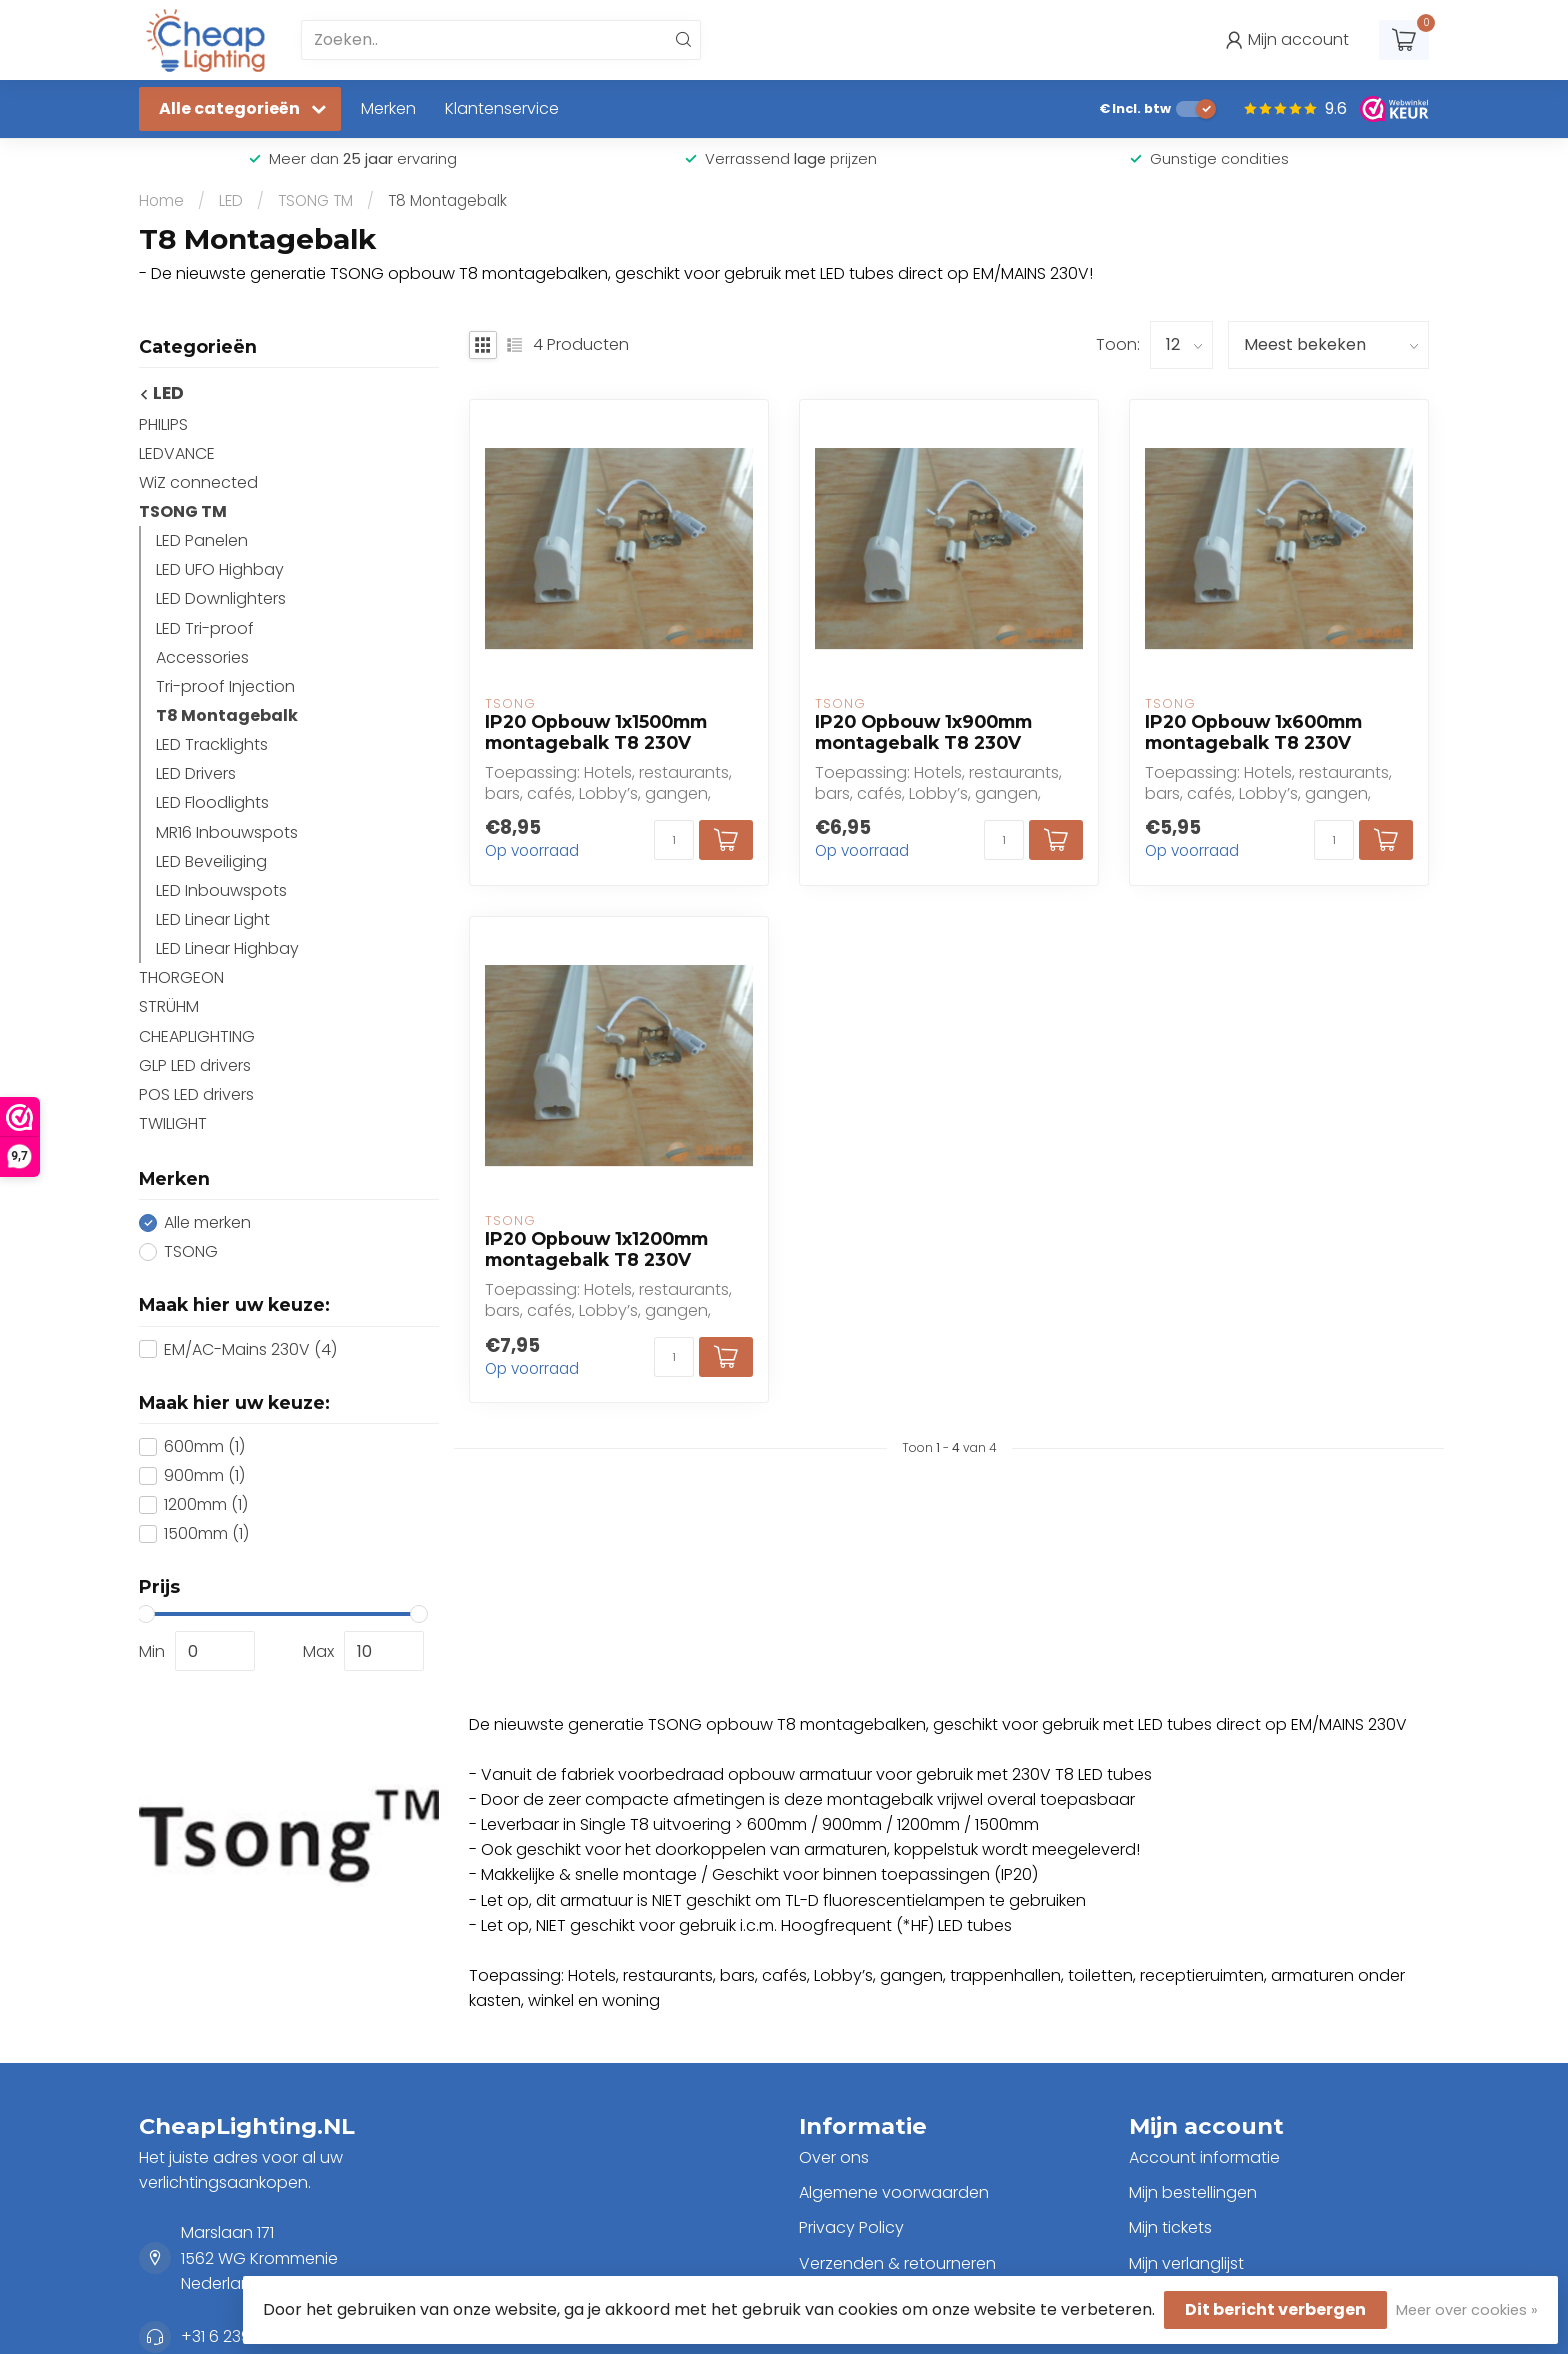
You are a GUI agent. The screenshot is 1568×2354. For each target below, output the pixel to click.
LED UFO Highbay (220, 569)
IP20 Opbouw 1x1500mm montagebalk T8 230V (596, 732)
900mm (204, 1476)
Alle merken (207, 1223)
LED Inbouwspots (221, 890)
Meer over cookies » (1467, 2310)
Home (161, 200)
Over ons (834, 2157)
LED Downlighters (221, 598)
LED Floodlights (212, 802)
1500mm (206, 1534)
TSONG (191, 1252)
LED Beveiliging (211, 861)
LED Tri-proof (205, 628)
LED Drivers (196, 773)
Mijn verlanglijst (1186, 2263)
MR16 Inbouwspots (227, 832)
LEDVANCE (177, 453)
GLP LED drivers (195, 1065)
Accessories (202, 657)
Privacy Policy (851, 2227)
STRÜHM (169, 1006)
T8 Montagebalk (447, 200)
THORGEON (181, 977)
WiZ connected (198, 482)
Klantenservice (502, 108)
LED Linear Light (213, 919)
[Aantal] (674, 840)
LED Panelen (202, 540)
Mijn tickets (1170, 2227)
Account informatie (1204, 2157)
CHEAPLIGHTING (197, 1036)
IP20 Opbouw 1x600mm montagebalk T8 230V (1253, 732)
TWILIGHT (173, 1123)
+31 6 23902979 (240, 2336)
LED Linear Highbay (227, 948)
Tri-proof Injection (225, 686)
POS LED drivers (196, 1094)
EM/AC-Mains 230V (250, 1350)
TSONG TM (315, 200)
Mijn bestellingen (1193, 2192)
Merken (388, 108)
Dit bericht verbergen (1275, 2309)
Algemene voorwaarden (894, 2192)
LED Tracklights (212, 744)
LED (231, 200)
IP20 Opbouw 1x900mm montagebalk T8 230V (923, 732)
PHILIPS (163, 424)
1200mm (206, 1505)
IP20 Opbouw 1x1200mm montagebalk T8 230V (596, 1249)
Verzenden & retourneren (897, 2263)
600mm (204, 1447)
